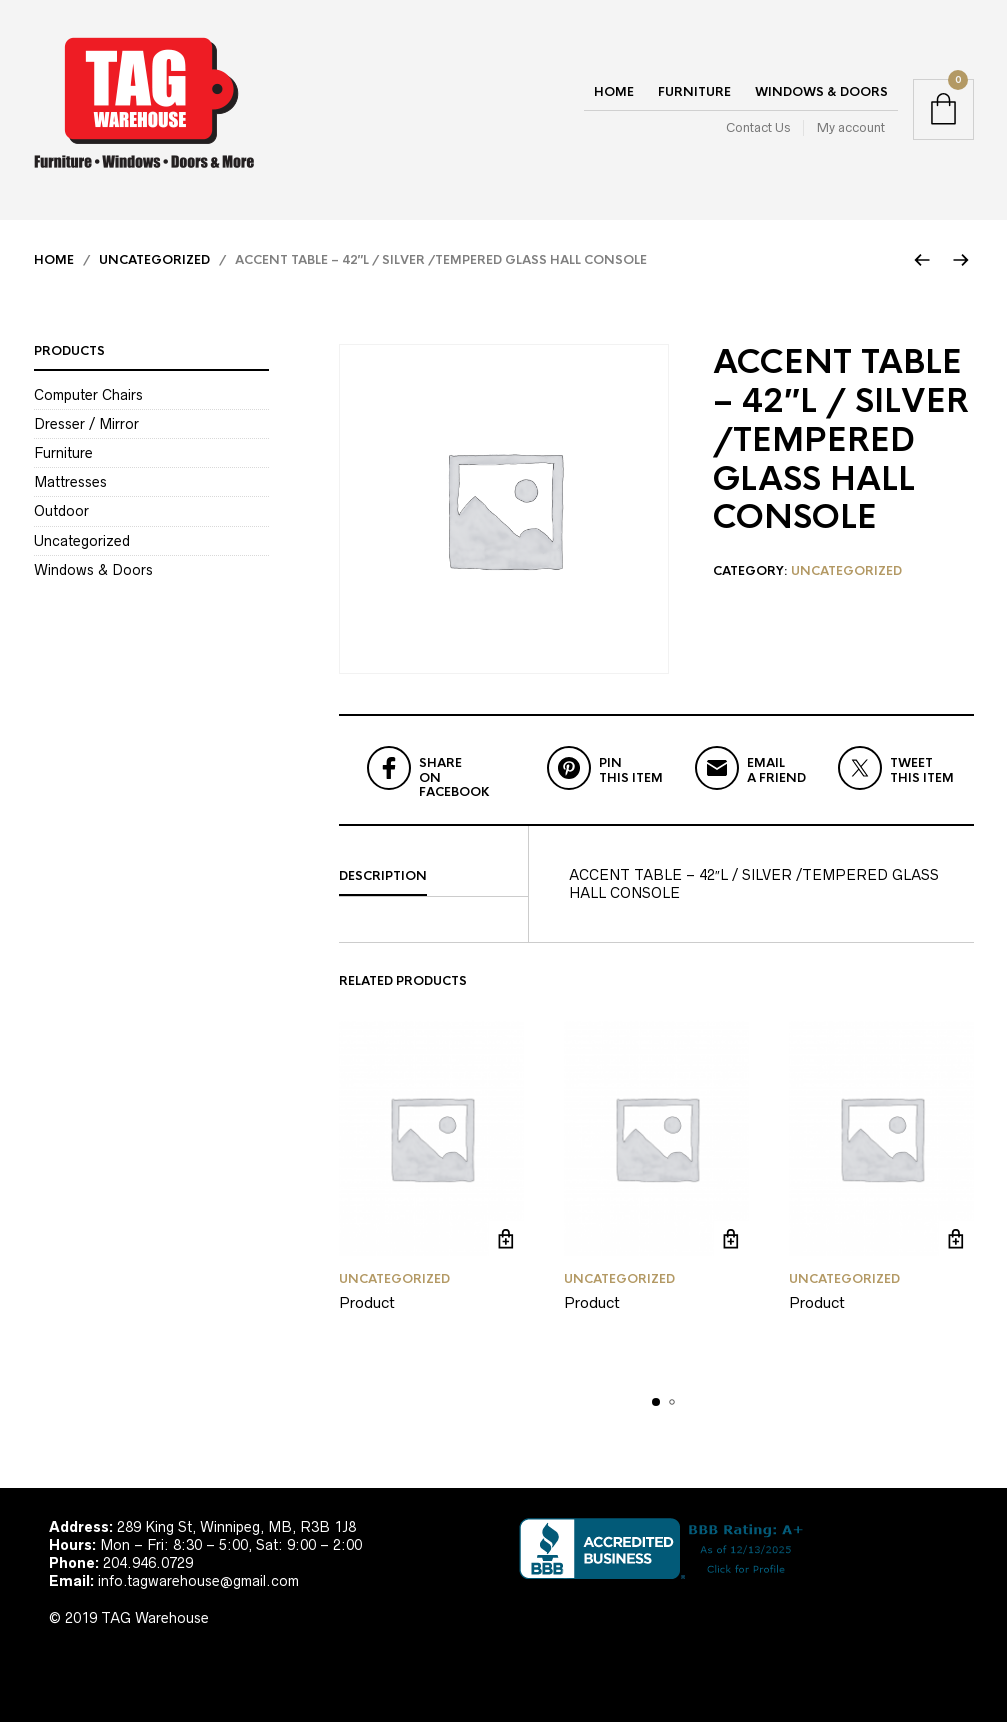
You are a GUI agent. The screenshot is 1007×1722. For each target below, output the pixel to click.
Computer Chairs (88, 395)
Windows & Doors (821, 92)
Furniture (694, 92)
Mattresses (70, 482)
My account (851, 127)
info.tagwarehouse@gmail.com (198, 1581)
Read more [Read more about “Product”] (506, 1238)
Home (614, 92)
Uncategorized (154, 260)
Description (383, 876)
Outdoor (61, 511)
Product (367, 1302)
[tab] (434, 877)
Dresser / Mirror (86, 424)
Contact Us (758, 127)
